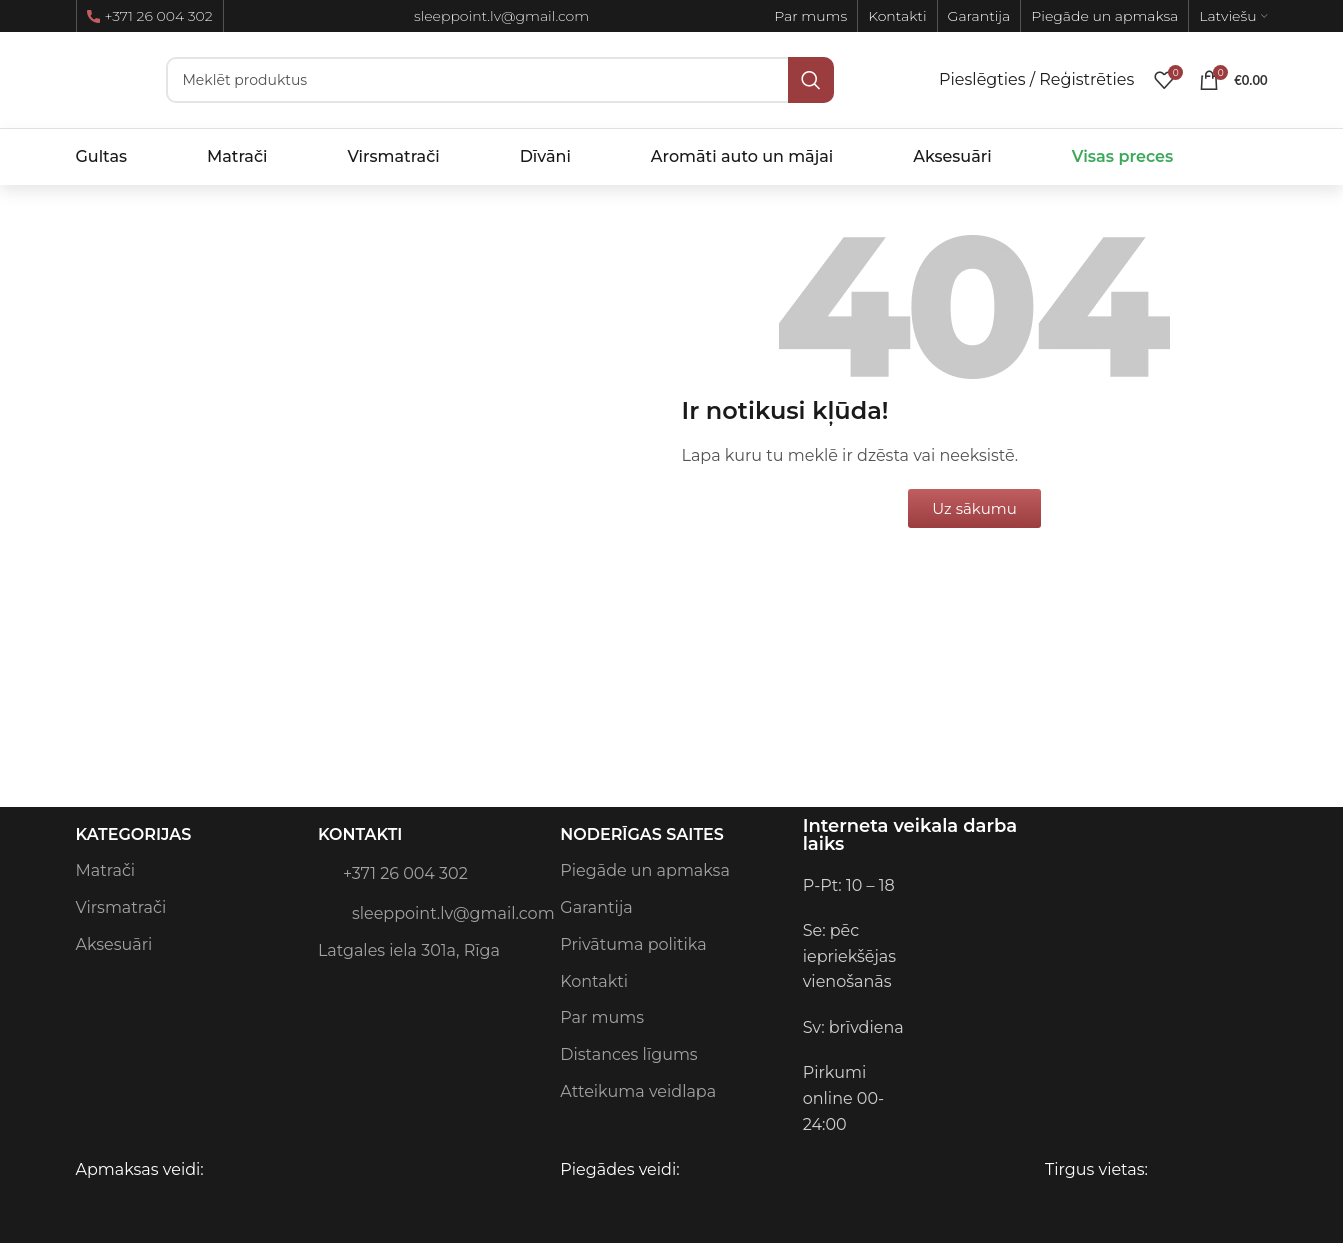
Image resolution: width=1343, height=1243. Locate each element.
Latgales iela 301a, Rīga (409, 950)
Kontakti (360, 834)
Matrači (106, 870)
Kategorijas (134, 834)
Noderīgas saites (642, 834)
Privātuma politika (633, 944)
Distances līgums (628, 1054)
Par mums (602, 1017)
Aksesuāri (114, 944)
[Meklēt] (500, 80)
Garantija (596, 907)
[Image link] (1061, 884)
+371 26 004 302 (150, 16)
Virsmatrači (121, 907)
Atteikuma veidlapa (638, 1091)
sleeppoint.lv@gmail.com (429, 912)
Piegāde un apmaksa (645, 870)
